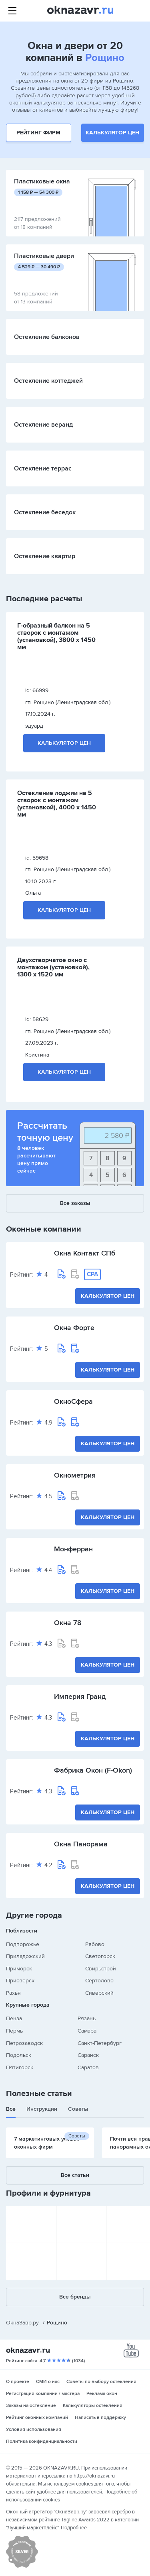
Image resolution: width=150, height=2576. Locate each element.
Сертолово (99, 1980)
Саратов (88, 2067)
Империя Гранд (80, 1696)
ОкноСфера (73, 1401)
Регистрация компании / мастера (43, 2394)
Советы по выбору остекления (101, 2382)
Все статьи (75, 2175)
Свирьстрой (100, 1968)
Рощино (104, 58)
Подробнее (74, 2528)
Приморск (19, 1968)
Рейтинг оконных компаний (37, 2418)
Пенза (14, 2018)
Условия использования (33, 2429)
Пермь (14, 2030)
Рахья (13, 1993)
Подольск (18, 2055)
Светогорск (100, 1956)
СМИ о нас (48, 2382)
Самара (87, 2030)
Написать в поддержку (100, 2418)
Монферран (73, 1549)
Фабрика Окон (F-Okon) (93, 1770)
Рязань (87, 2018)
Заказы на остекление (31, 2406)
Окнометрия (75, 1475)
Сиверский (99, 1993)
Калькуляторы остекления (92, 2406)
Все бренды (75, 2296)
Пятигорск (19, 2067)
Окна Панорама (81, 1844)
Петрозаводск (24, 2043)
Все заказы (75, 1203)
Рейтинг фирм (38, 132)
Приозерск (20, 1980)
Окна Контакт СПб (84, 1253)
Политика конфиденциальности (41, 2441)
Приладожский (25, 1956)
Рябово (94, 1944)
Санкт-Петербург (100, 2043)
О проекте (17, 2382)
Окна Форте (74, 1327)
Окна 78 (68, 1622)
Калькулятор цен (112, 132)
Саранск (88, 2055)
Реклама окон (101, 2394)
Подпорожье (22, 1944)
